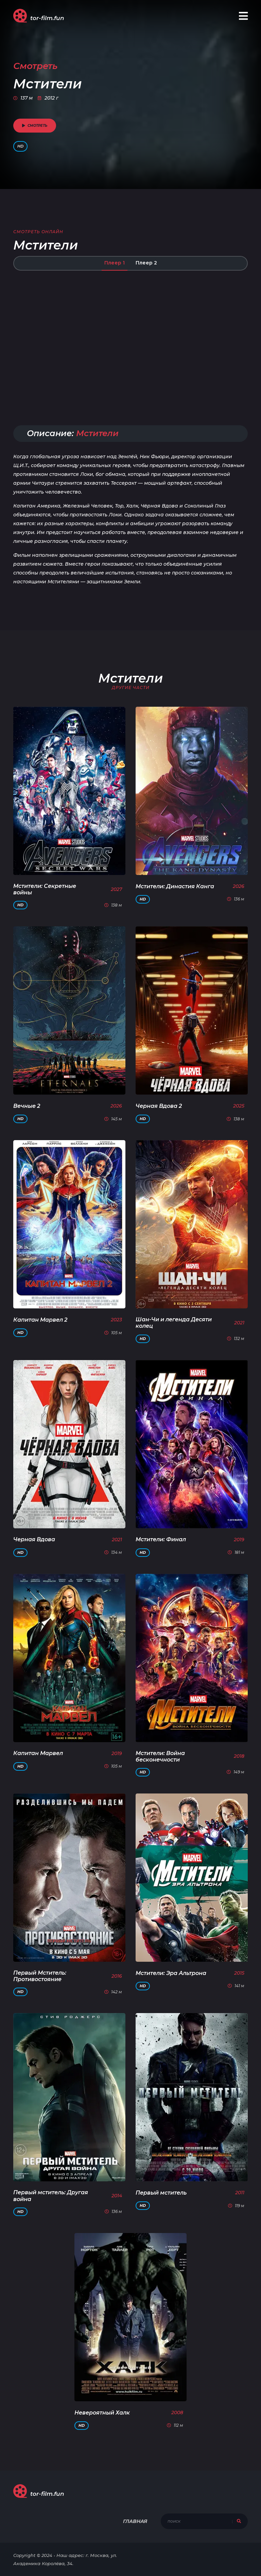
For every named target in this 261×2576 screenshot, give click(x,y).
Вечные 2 (26, 1106)
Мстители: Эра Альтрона (171, 1973)
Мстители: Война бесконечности (160, 1756)
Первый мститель (161, 2192)
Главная (135, 2521)
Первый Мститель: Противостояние (39, 1976)
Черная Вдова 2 (159, 1106)
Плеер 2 (146, 263)
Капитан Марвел (38, 1753)
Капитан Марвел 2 (40, 1320)
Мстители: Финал (161, 1539)
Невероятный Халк (102, 2412)
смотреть (34, 125)
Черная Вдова (34, 1539)
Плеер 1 (114, 263)
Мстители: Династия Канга (175, 886)
